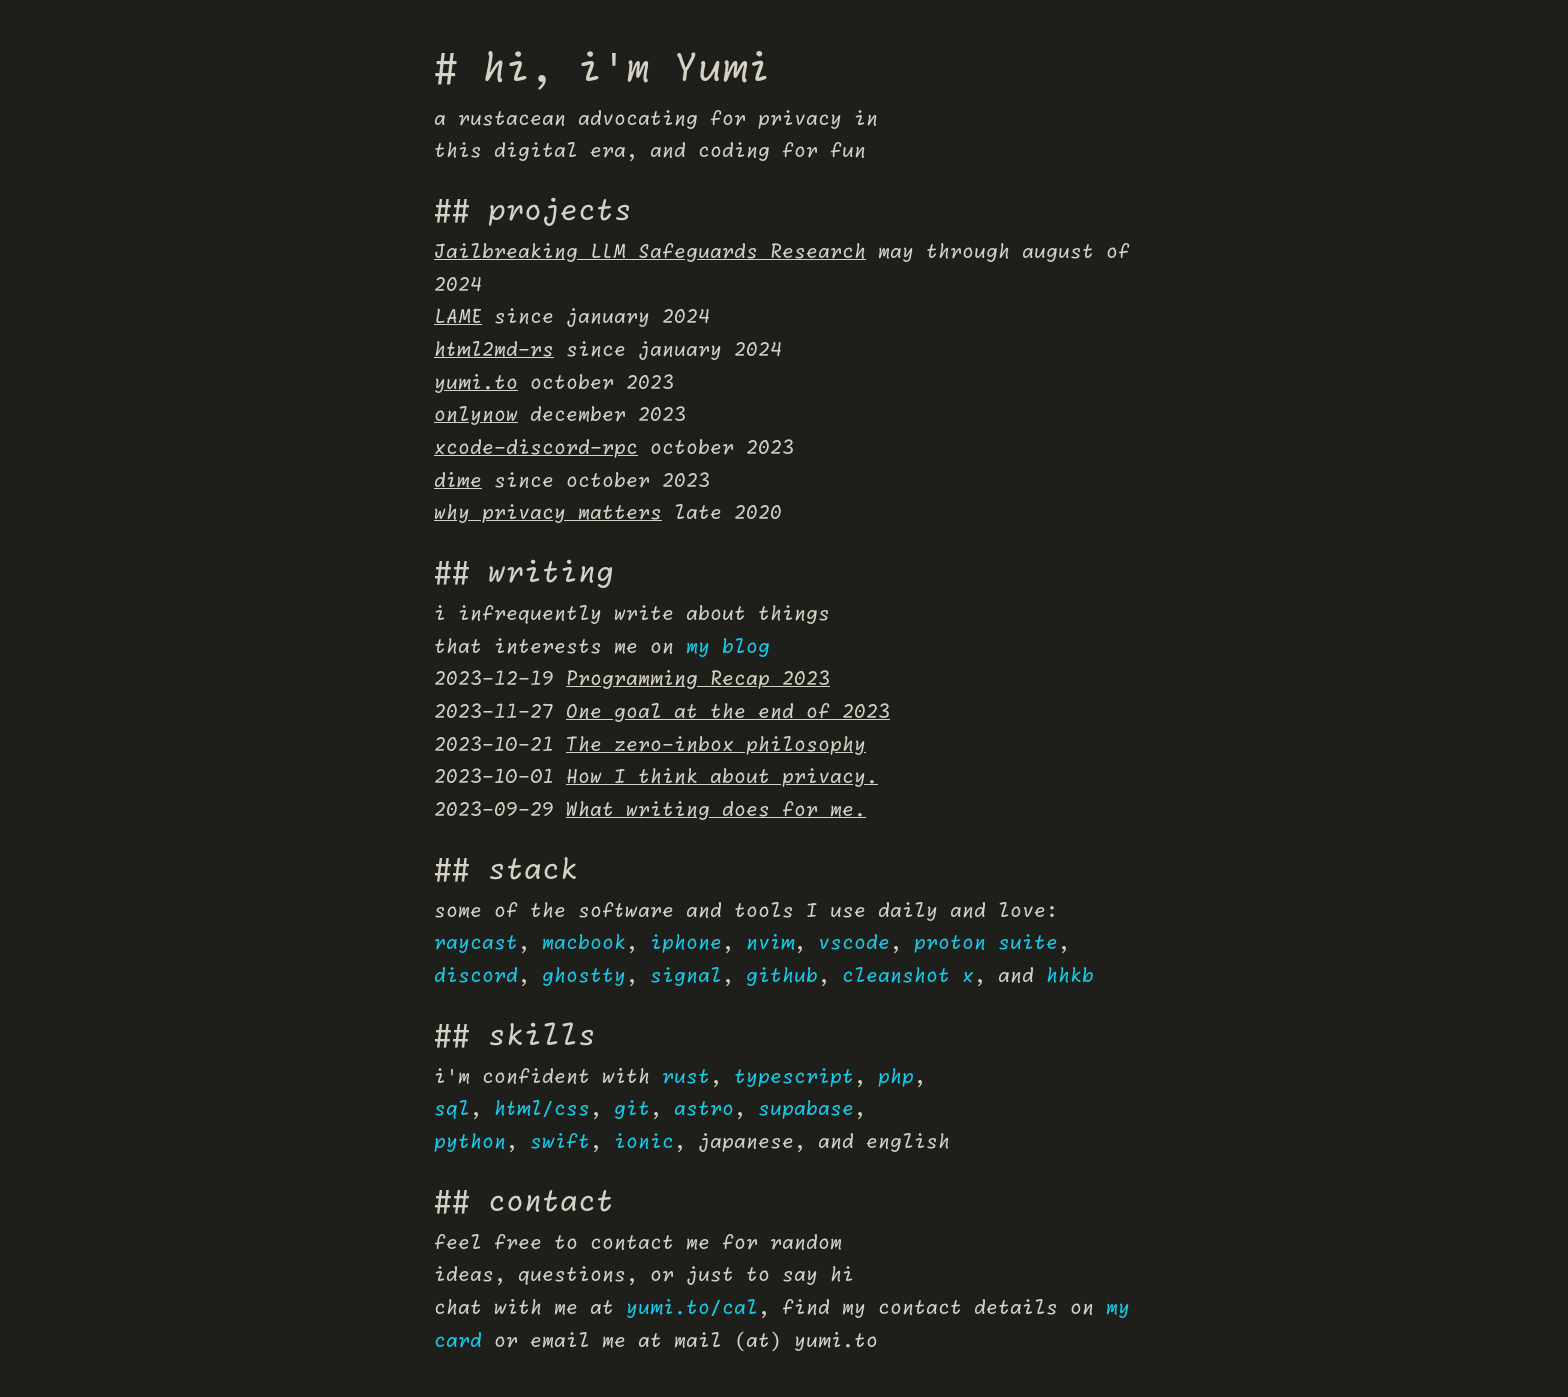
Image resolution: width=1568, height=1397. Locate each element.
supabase (806, 1109)
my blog (728, 647)
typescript (794, 1077)
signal (686, 976)
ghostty (584, 976)
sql (452, 1109)
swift (560, 1142)
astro (704, 1109)
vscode (854, 943)
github (782, 976)
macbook (584, 943)
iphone (686, 943)
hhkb (1070, 976)
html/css (542, 1109)
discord (476, 976)
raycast (476, 943)
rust (686, 1077)
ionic (644, 1142)
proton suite (986, 943)
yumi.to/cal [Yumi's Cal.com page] (692, 1308)
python (470, 1142)
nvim (770, 943)
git (632, 1109)
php (896, 1077)
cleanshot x (908, 976)
